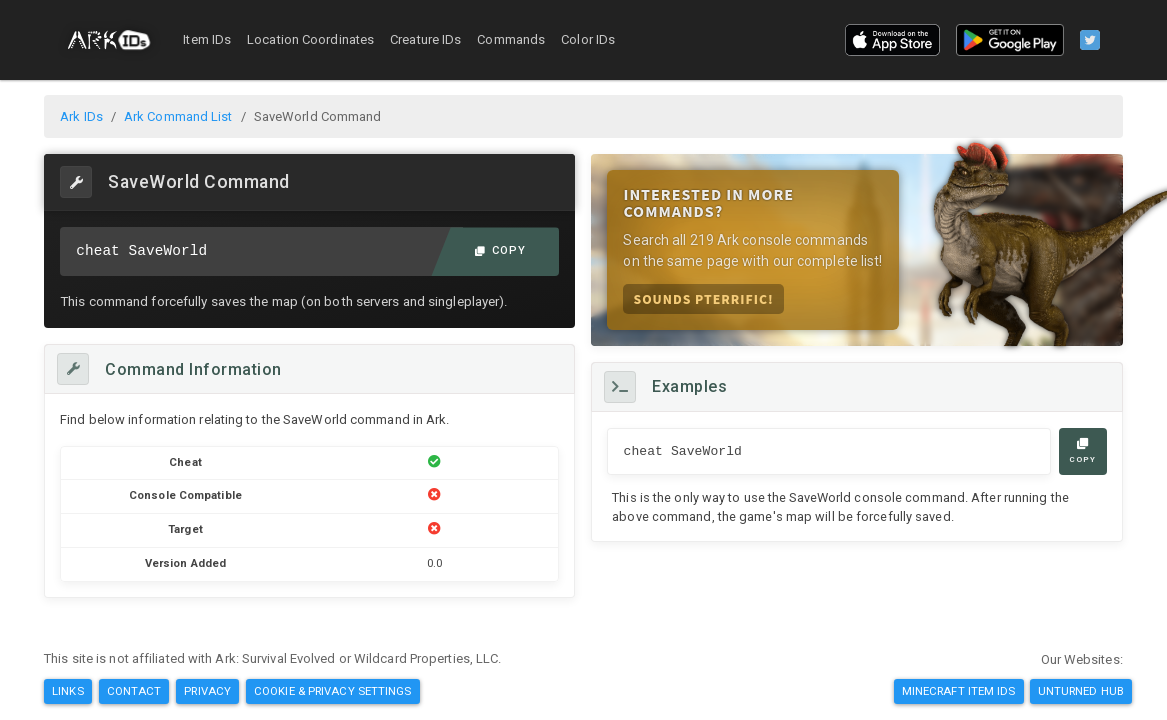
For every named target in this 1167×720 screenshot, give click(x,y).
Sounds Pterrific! (703, 298)
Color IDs (588, 39)
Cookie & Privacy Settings (333, 691)
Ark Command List (178, 116)
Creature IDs (425, 39)
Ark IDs (81, 116)
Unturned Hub (1081, 691)
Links (68, 691)
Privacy (207, 691)
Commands (511, 39)
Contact (134, 691)
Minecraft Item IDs (959, 691)
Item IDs (207, 39)
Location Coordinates (310, 39)
